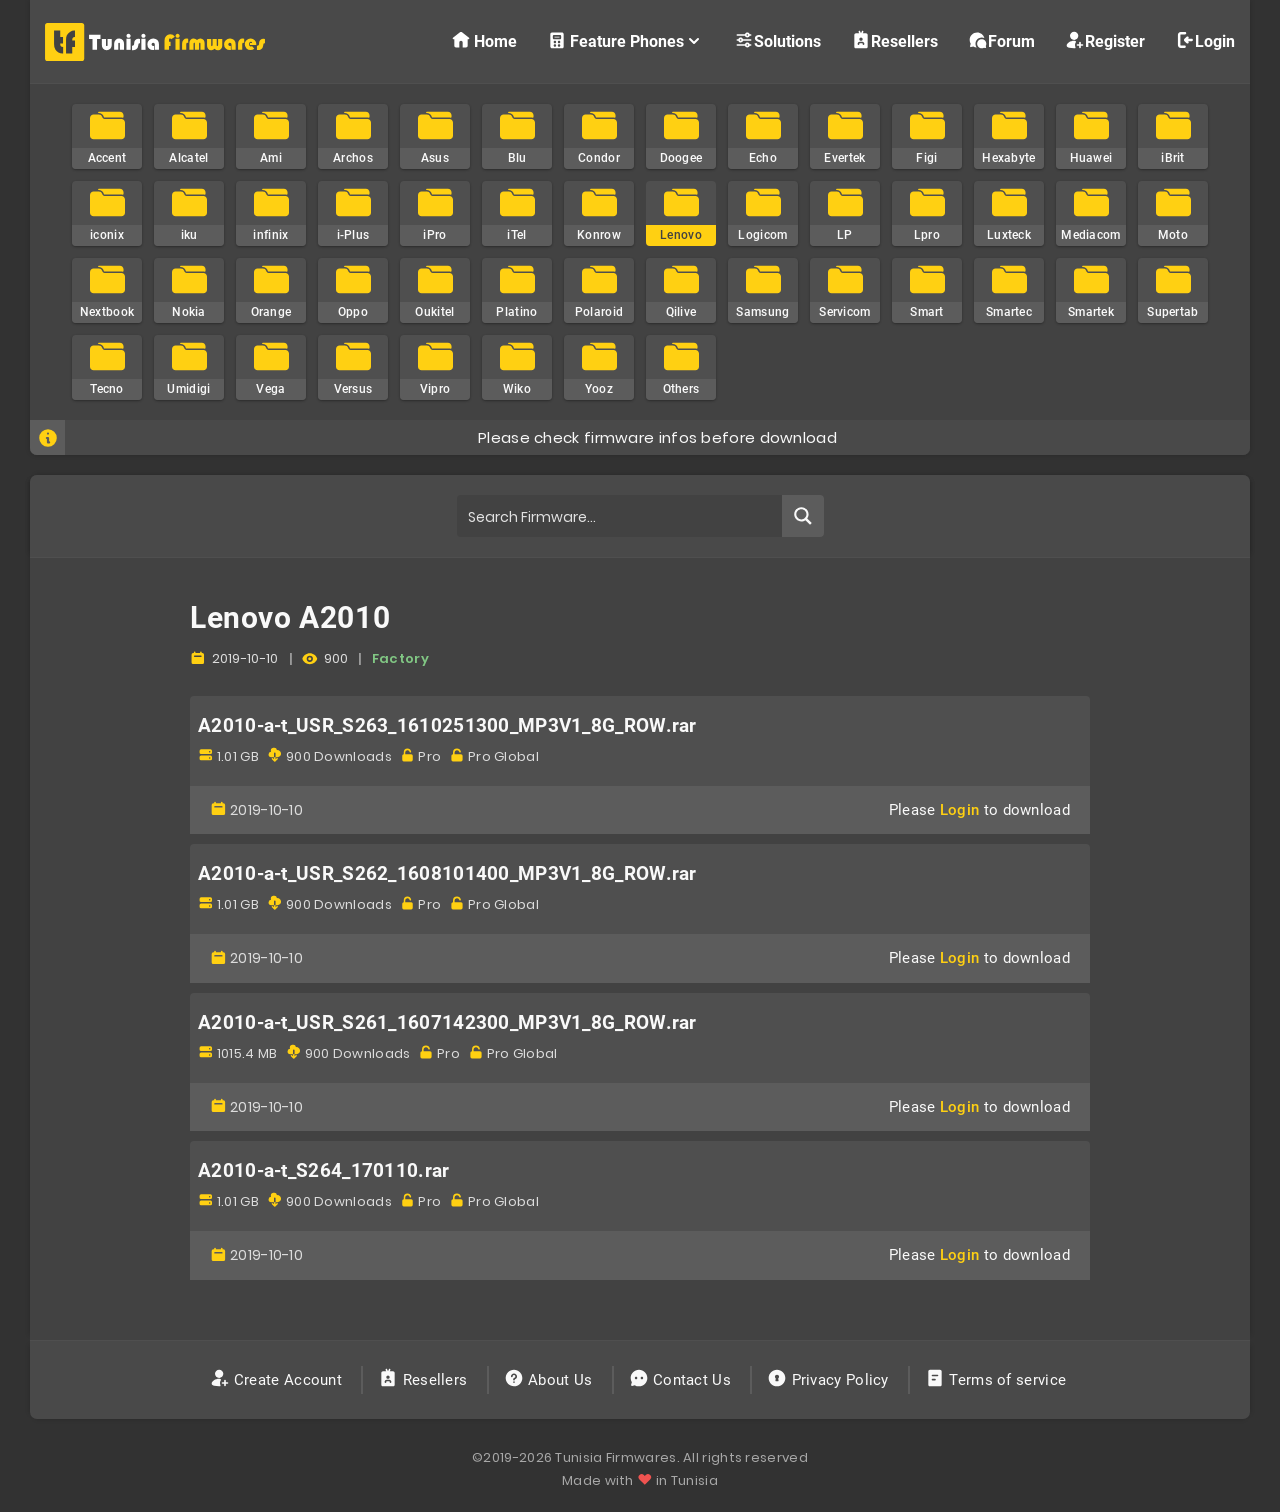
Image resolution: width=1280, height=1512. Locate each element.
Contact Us (682, 1380)
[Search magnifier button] (803, 516)
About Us (550, 1380)
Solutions (777, 40)
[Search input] (620, 516)
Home (484, 40)
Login (1205, 40)
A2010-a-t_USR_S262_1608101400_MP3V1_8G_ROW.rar (447, 874)
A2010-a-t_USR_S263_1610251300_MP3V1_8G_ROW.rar (447, 726)
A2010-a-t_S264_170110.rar (324, 1171)
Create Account (278, 1380)
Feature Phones (625, 40)
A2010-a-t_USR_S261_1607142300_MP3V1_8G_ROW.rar (447, 1023)
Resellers (894, 40)
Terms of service (997, 1380)
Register (1105, 40)
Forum (1001, 40)
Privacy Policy (830, 1380)
